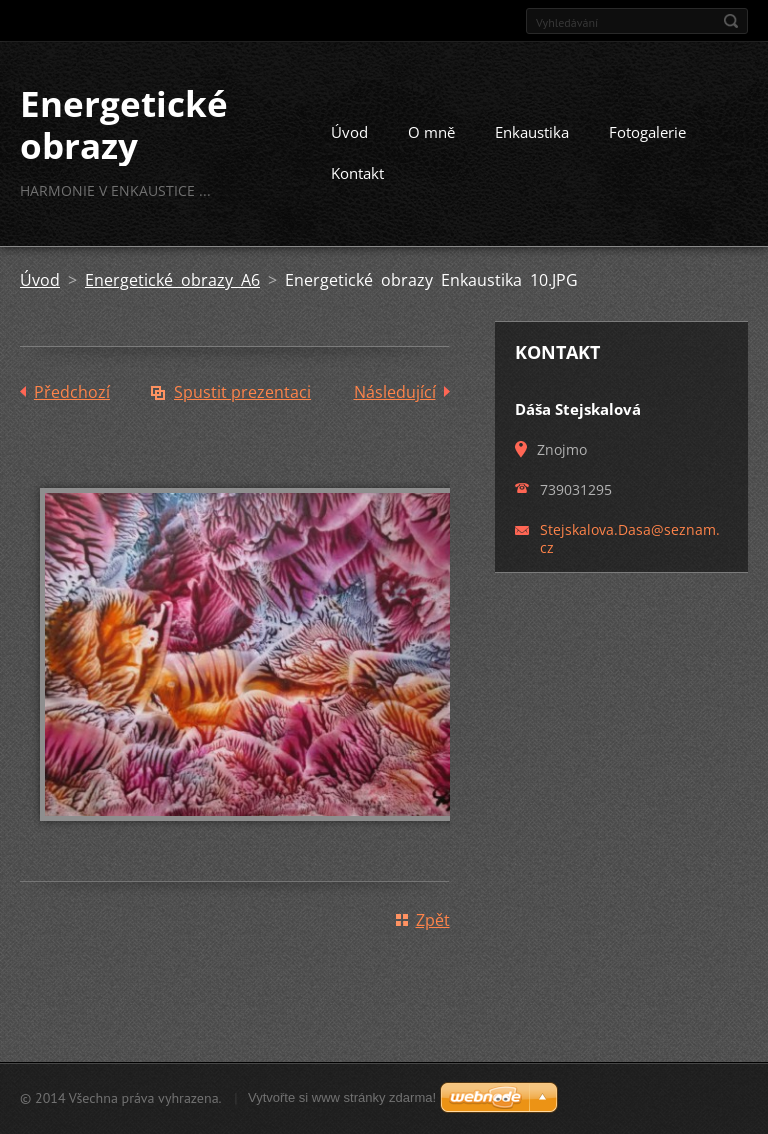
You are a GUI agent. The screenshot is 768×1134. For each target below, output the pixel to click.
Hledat (731, 21)
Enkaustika (532, 132)
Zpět (433, 920)
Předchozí (72, 392)
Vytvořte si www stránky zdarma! (342, 1097)
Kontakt (357, 173)
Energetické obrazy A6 (172, 280)
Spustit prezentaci (242, 392)
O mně (431, 132)
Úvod (349, 132)
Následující (395, 392)
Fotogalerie (647, 132)
